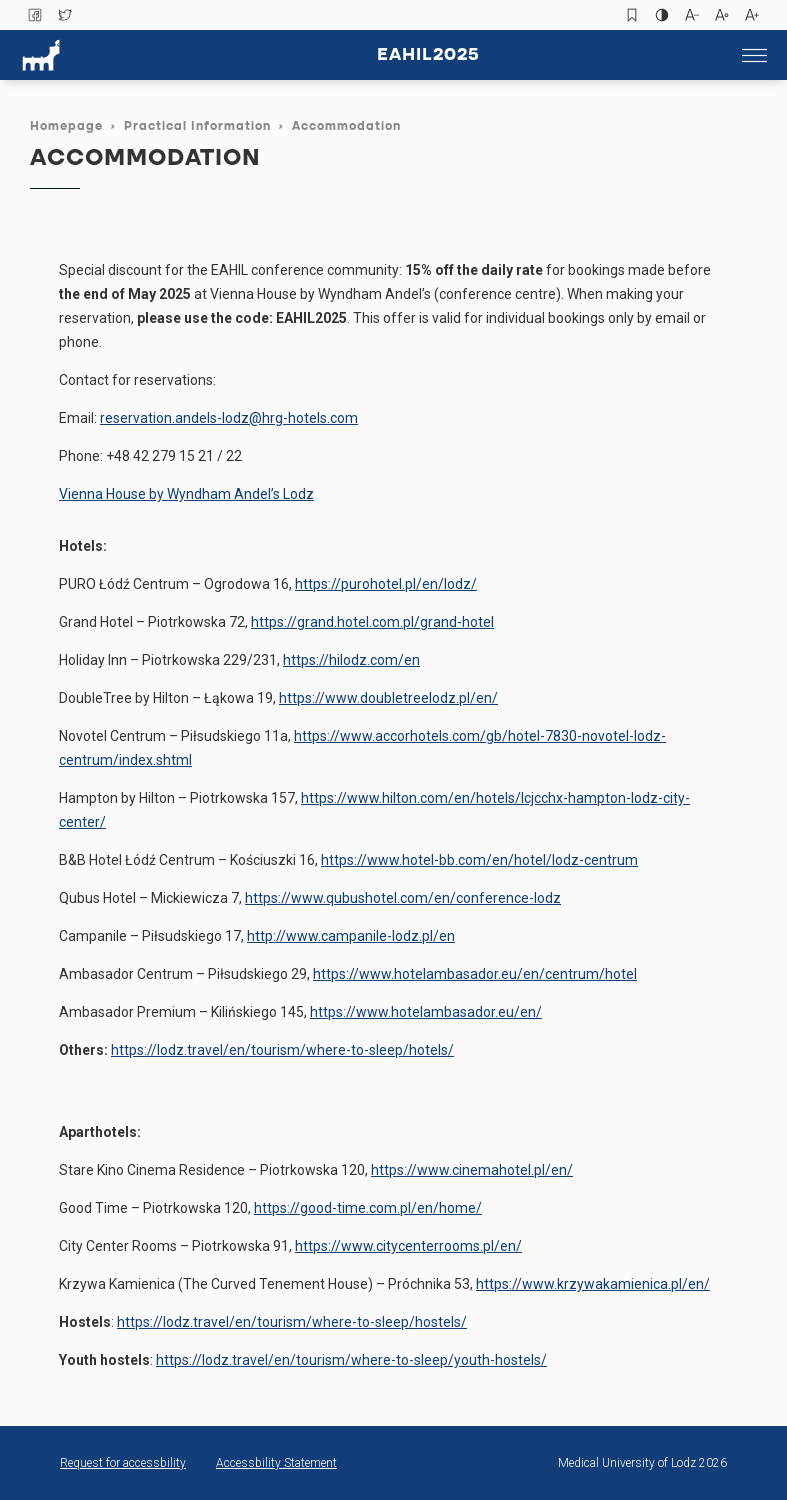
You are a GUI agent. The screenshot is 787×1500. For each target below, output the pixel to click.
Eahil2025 (428, 55)
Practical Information (197, 127)
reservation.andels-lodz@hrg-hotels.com (229, 418)
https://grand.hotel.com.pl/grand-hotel (372, 622)
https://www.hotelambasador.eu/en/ (426, 1012)
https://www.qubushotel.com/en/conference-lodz (403, 898)
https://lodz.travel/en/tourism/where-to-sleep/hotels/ (282, 1050)
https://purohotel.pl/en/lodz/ (386, 584)
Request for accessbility (123, 1463)
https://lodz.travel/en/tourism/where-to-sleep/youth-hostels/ (351, 1360)
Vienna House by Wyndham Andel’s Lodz (186, 494)
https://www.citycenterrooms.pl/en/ (408, 1246)
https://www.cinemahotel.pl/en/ (472, 1170)
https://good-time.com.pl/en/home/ (368, 1208)
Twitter (65, 15)
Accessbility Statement (276, 1463)
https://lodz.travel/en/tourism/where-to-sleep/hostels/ (292, 1322)
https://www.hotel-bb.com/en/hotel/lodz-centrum (479, 860)
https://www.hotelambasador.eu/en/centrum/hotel (475, 974)
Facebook (35, 15)
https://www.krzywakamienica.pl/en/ (593, 1284)
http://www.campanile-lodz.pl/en (351, 936)
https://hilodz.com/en (351, 660)
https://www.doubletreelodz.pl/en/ (388, 698)
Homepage (66, 127)
